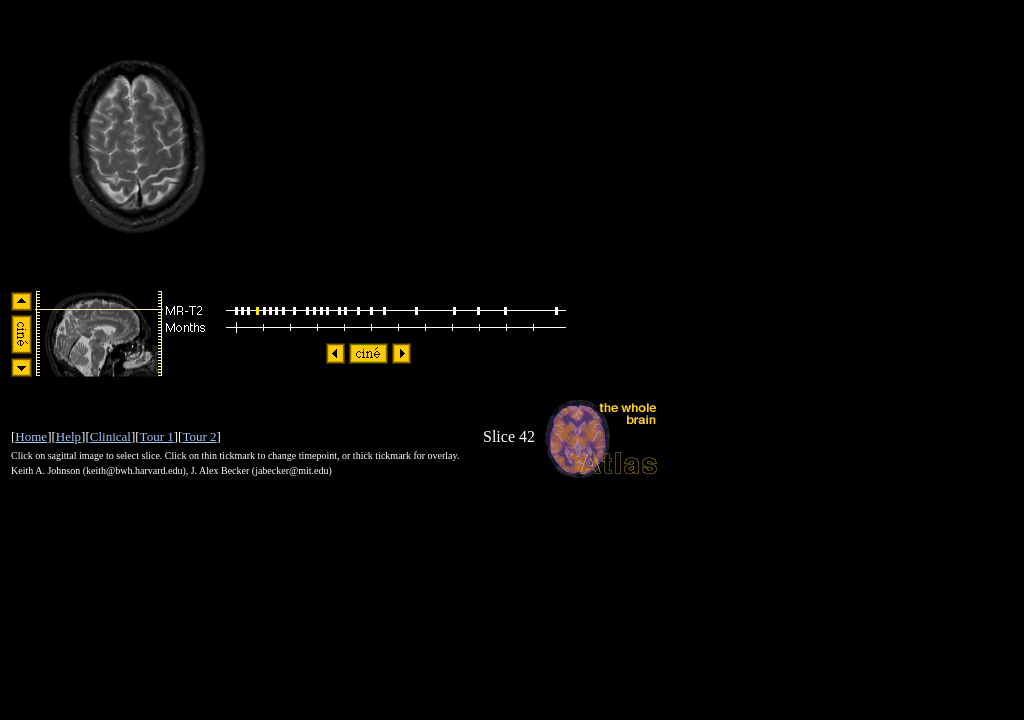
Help (68, 436)
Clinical (110, 436)
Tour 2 (199, 436)
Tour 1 (157, 436)
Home (31, 436)
